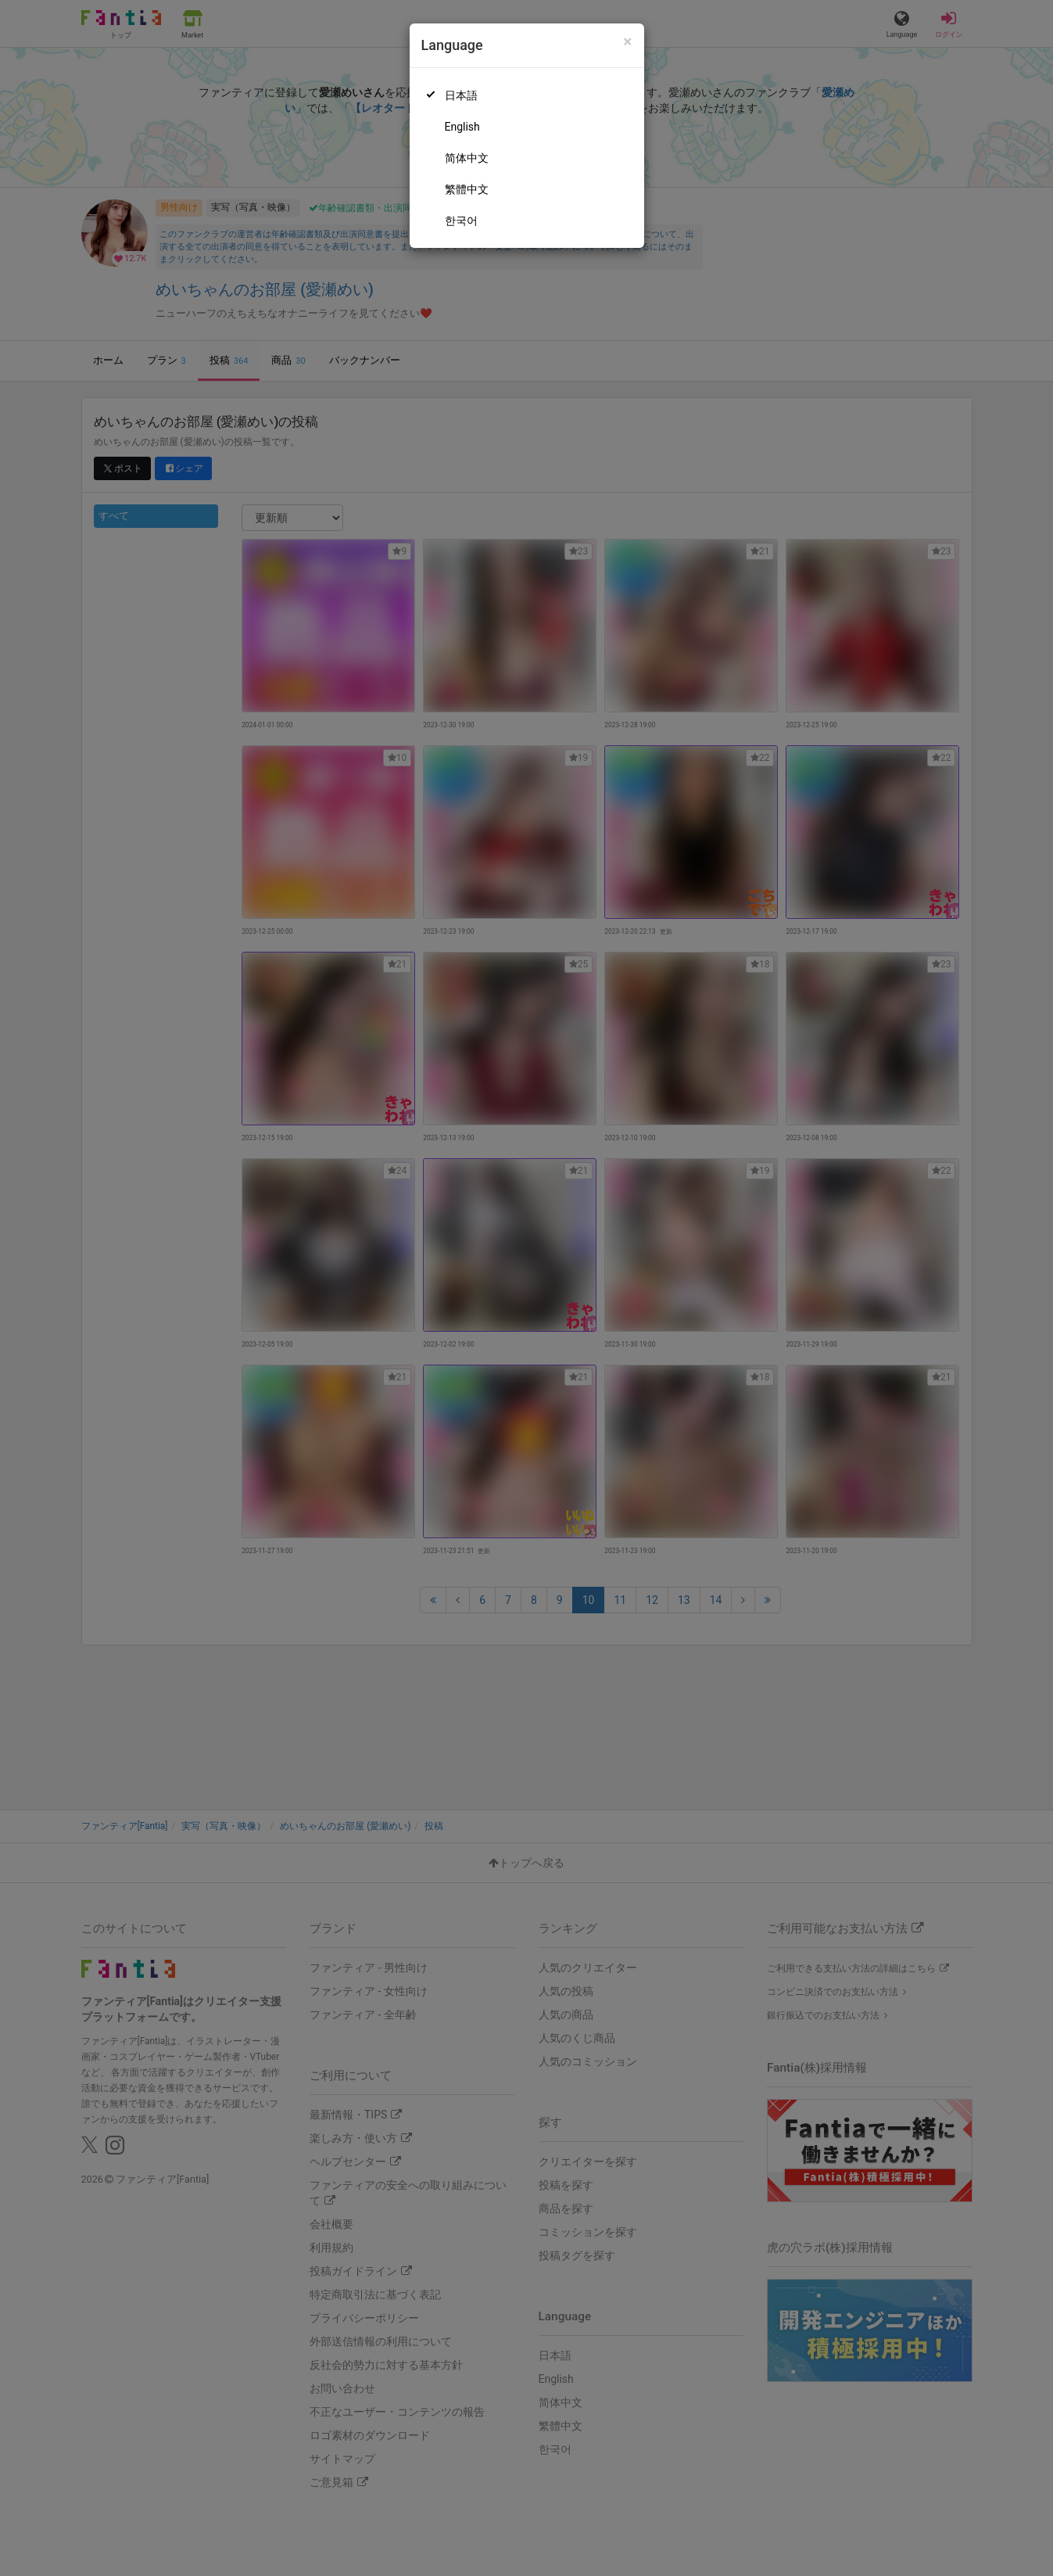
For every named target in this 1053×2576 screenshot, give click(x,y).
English (462, 126)
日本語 (461, 95)
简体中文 (467, 158)
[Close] (627, 42)
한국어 (461, 220)
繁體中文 (467, 189)
